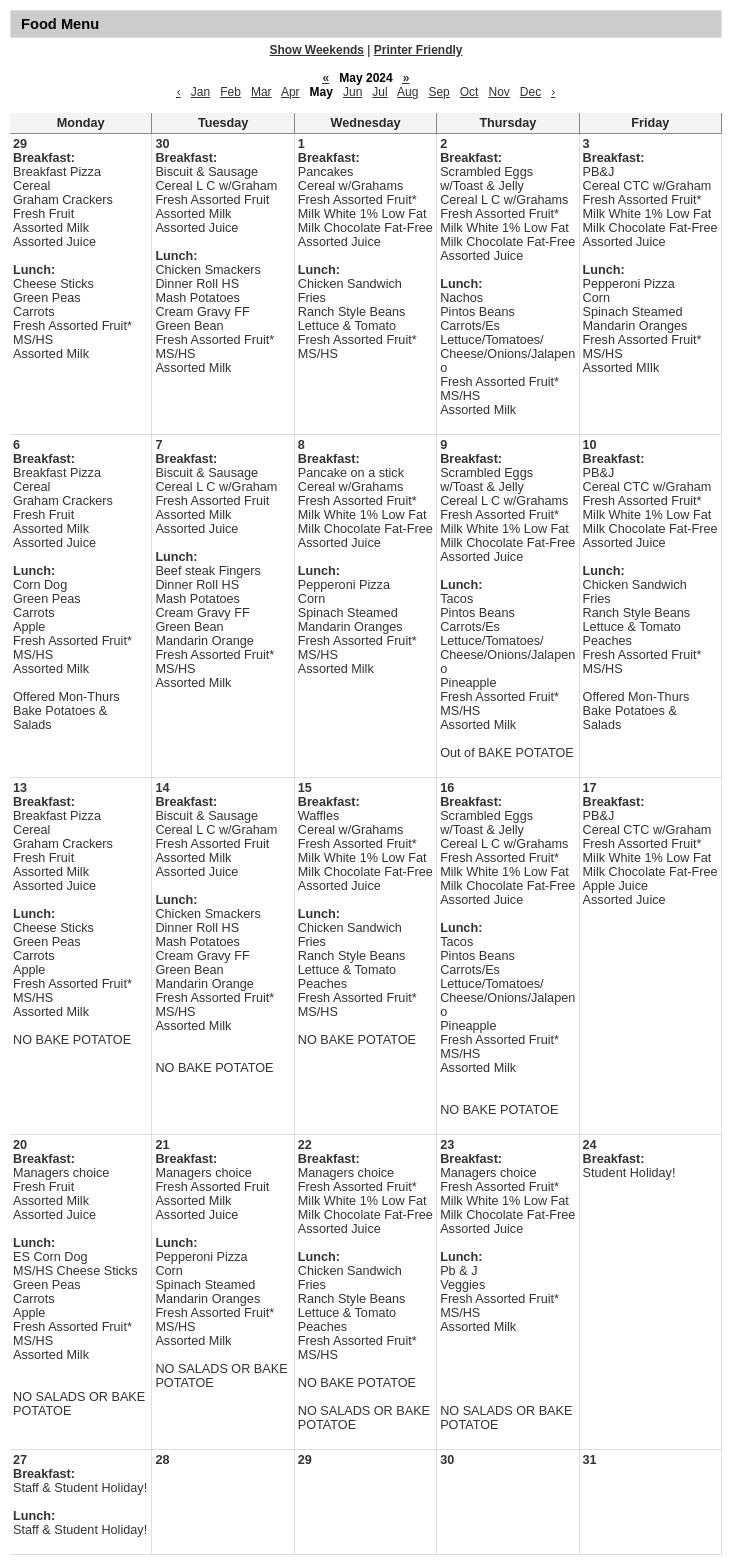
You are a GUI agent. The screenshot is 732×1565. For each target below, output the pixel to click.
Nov (498, 92)
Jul (379, 92)
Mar (261, 92)
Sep (438, 92)
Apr (290, 92)
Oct (469, 92)
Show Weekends (317, 50)
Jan (200, 92)
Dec (530, 92)
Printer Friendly (418, 50)
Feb (230, 92)
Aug (407, 92)
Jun (352, 92)
